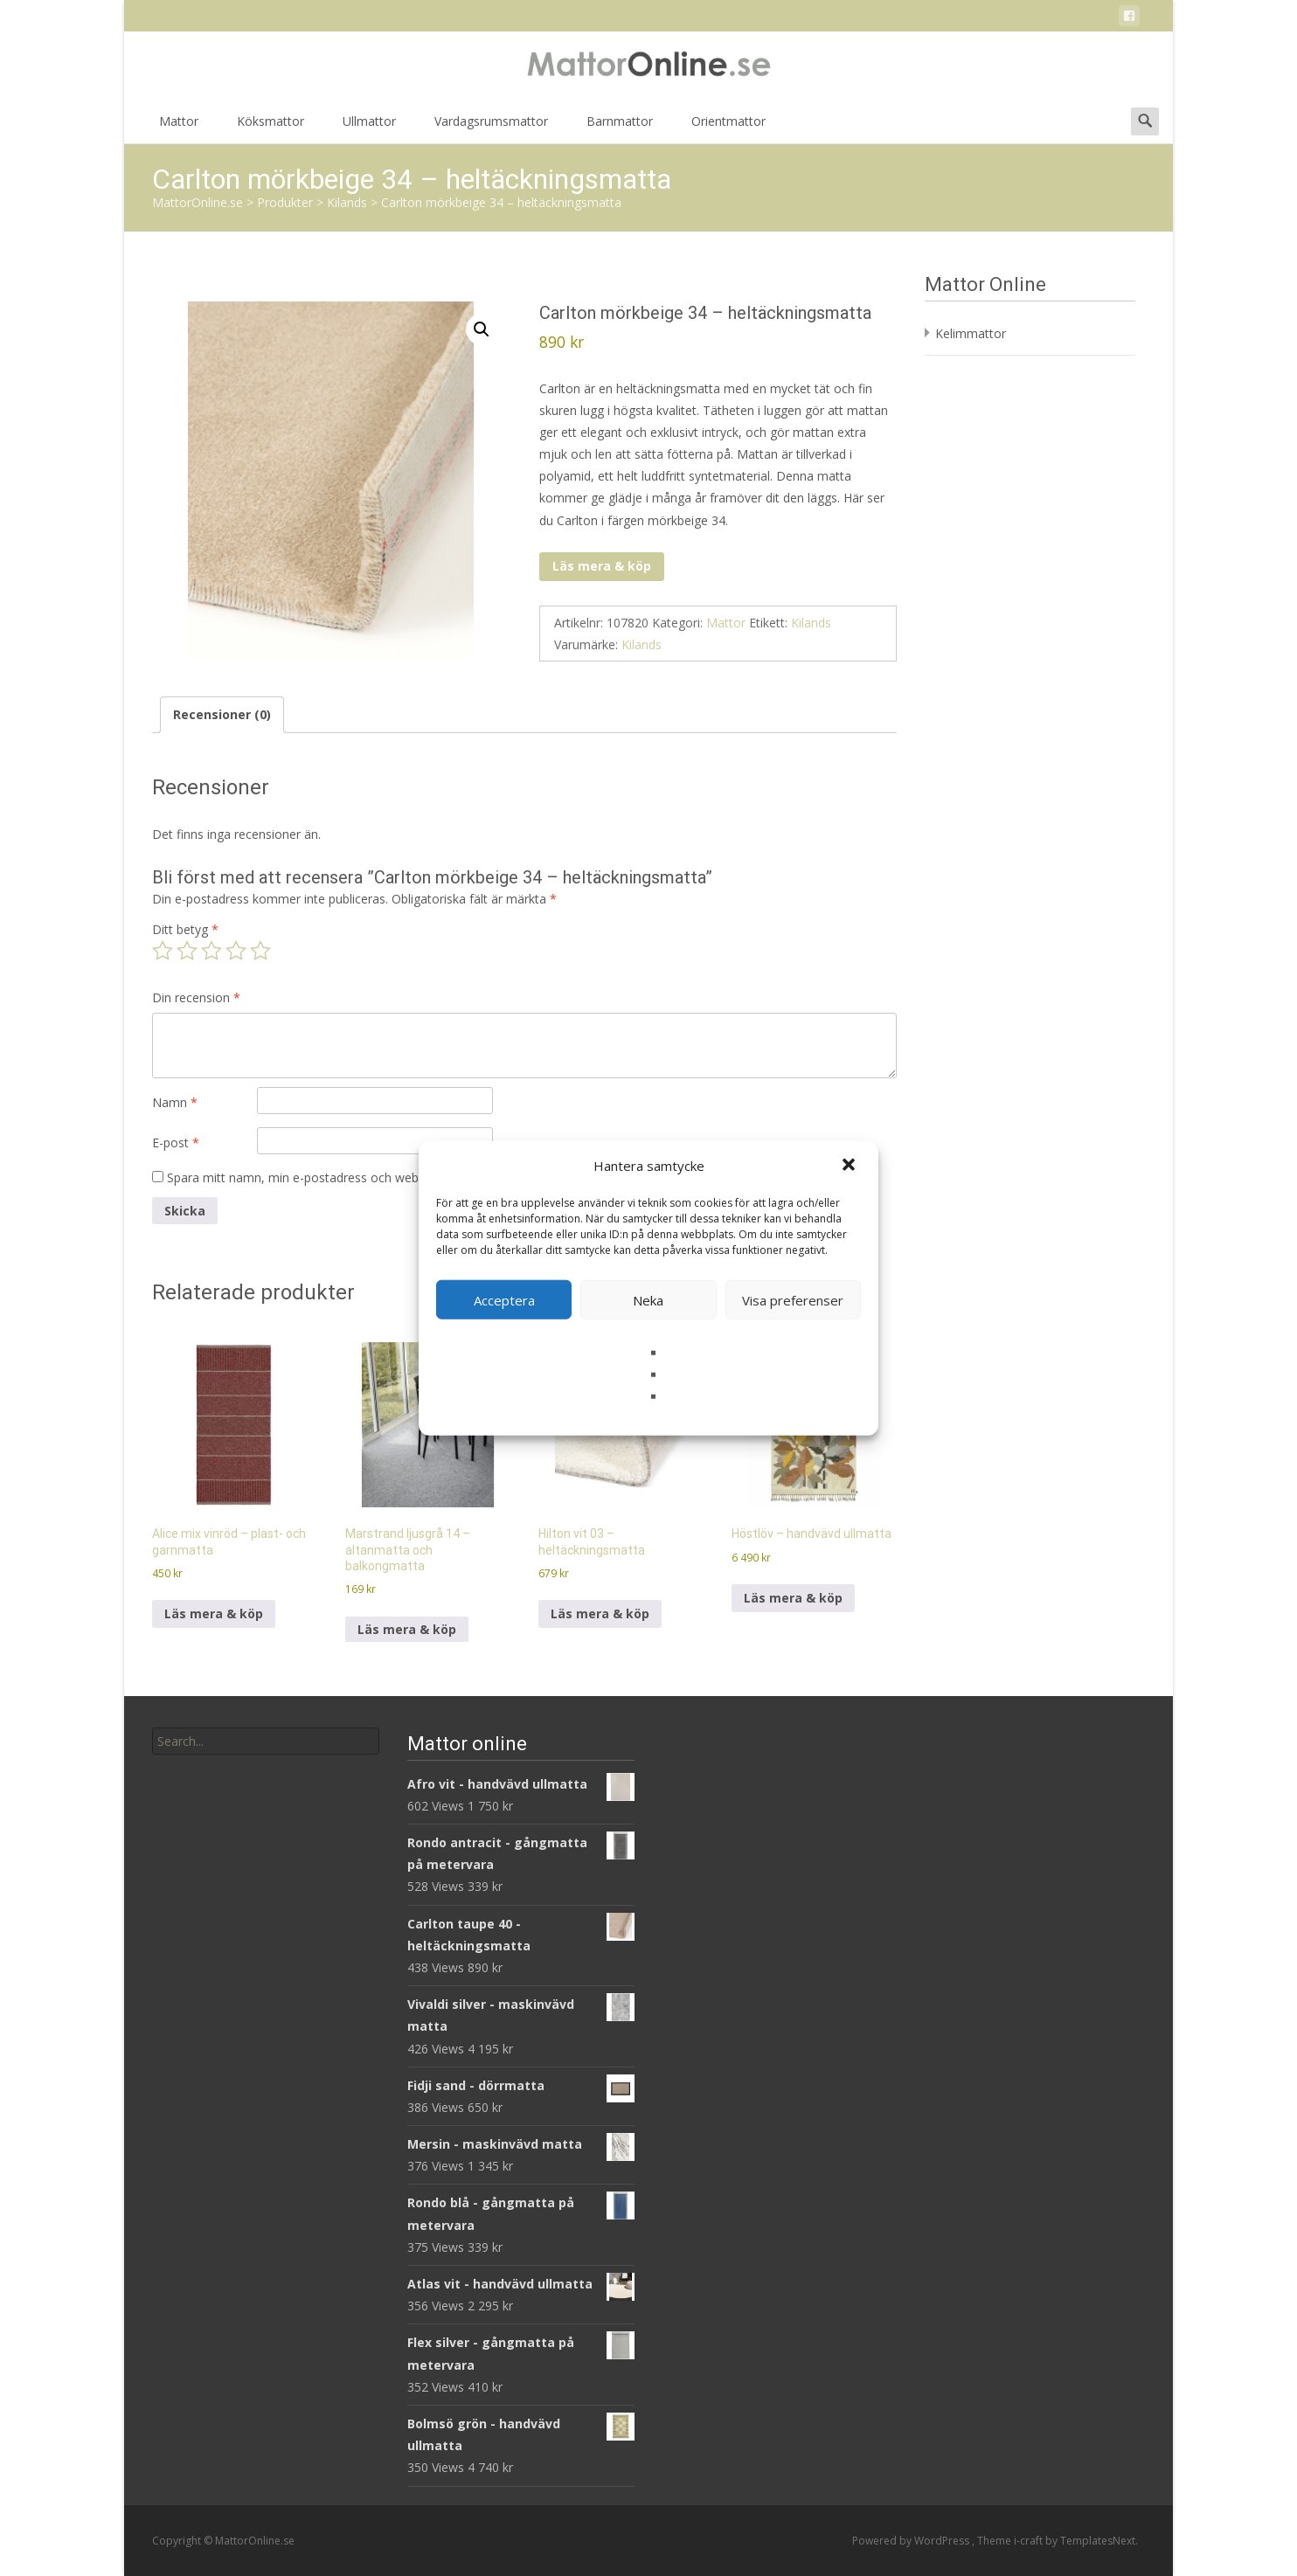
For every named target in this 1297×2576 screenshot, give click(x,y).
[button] (850, 1165)
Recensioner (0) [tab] (222, 714)
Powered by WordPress (912, 2540)
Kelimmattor (970, 333)
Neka (648, 1299)
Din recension (196, 997)
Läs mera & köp (601, 565)
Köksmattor (270, 127)
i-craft (1029, 2540)
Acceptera (504, 1299)
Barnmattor (619, 127)
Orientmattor (728, 127)
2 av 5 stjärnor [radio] (187, 950)
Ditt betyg (185, 929)
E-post (175, 1142)
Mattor (178, 127)
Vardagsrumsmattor (491, 127)
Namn (175, 1102)
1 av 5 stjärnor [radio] (162, 950)
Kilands (811, 622)
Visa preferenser (792, 1299)
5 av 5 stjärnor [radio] (260, 950)
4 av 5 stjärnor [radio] (235, 950)
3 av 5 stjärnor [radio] (211, 950)
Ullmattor (369, 127)
